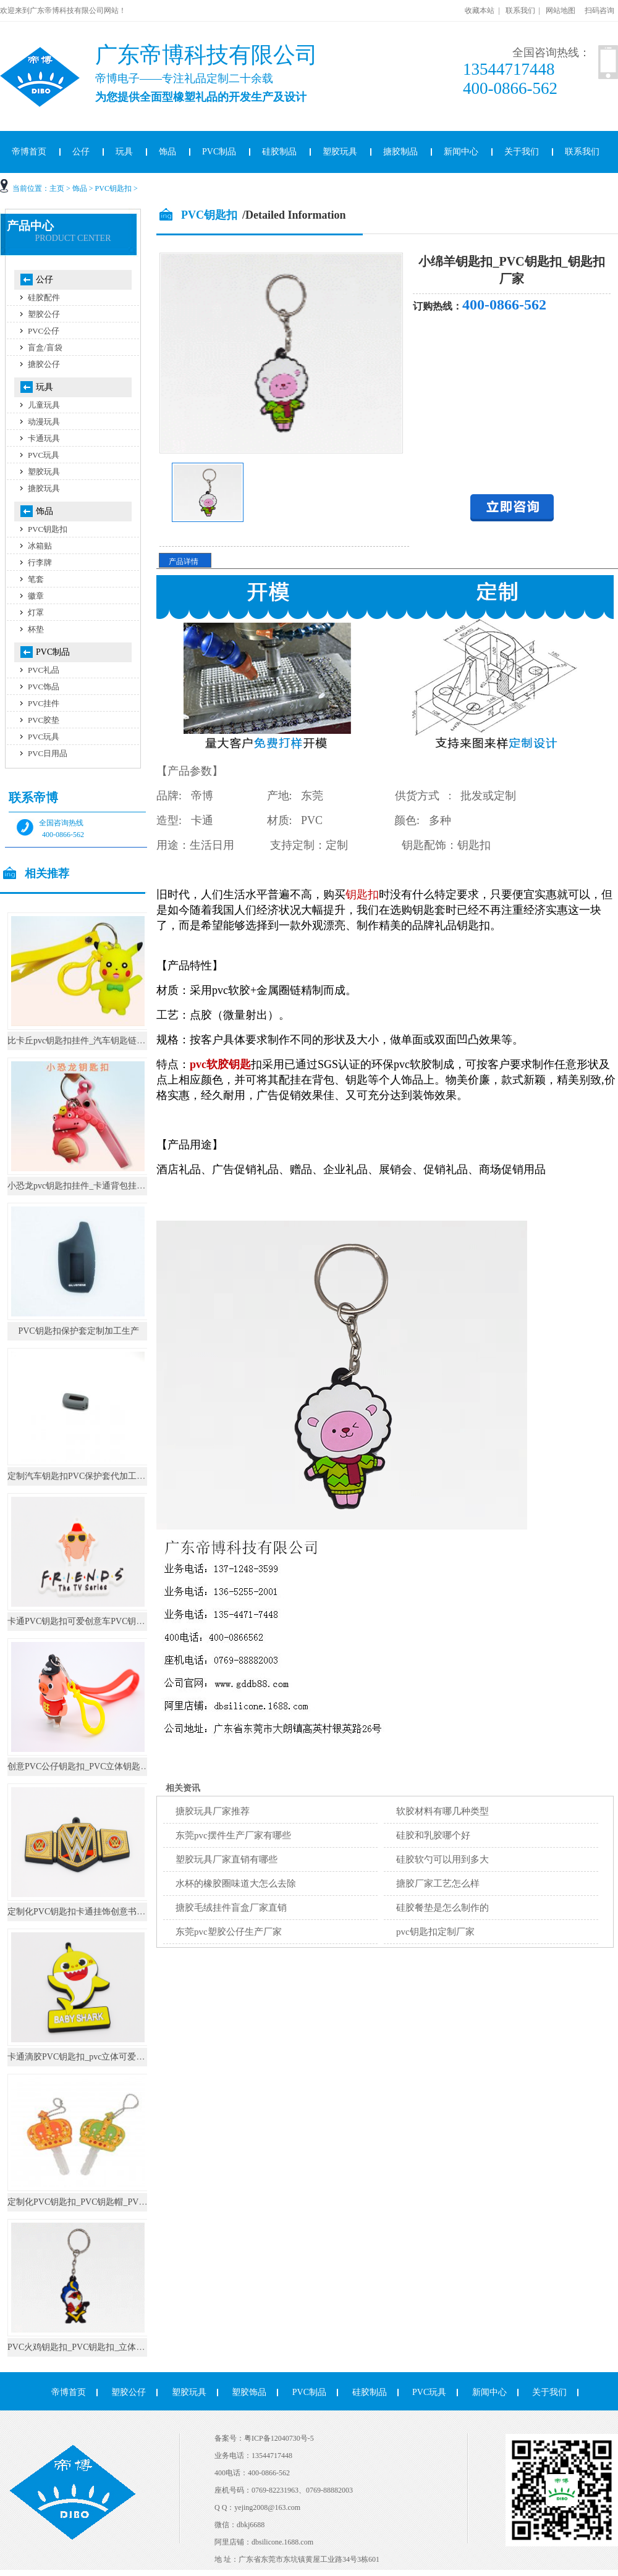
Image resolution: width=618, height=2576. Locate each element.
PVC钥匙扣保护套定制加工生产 (78, 1331)
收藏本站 (479, 10)
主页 (56, 188)
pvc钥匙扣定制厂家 (435, 1932)
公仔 (81, 151)
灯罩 (36, 612)
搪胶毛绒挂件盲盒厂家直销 (231, 1908)
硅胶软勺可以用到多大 (442, 1859)
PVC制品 (219, 151)
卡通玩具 (44, 438)
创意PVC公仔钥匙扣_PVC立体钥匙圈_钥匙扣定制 (102, 1766)
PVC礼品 (43, 670)
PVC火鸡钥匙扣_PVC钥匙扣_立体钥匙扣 (84, 2347)
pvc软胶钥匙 (220, 1064)
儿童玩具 (44, 405)
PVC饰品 (43, 686)
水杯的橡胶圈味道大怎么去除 (236, 1883)
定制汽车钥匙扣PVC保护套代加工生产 (80, 1476)
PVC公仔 (43, 330)
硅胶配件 (44, 297)
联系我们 (520, 10)
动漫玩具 (44, 421)
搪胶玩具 (44, 488)
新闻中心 (461, 151)
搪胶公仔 (44, 364)
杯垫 (36, 629)
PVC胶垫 (43, 720)
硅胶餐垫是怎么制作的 (442, 1908)
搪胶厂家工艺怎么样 (438, 1883)
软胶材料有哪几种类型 (442, 1811)
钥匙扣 (362, 894)
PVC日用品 (47, 753)
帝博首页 (68, 2392)
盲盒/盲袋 (45, 347)
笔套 (36, 579)
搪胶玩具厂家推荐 (213, 1811)
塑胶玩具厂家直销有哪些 (226, 1859)
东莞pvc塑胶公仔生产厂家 (229, 1932)
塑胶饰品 (249, 2392)
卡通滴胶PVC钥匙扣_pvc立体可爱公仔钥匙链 (93, 2056)
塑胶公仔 (44, 314)
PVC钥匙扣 (113, 188)
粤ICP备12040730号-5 (279, 2438)
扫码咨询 (599, 10)
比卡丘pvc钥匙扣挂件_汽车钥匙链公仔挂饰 (89, 1040)
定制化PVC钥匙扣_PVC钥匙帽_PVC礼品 (84, 2202)
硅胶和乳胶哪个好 (433, 1835)
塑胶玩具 (340, 151)
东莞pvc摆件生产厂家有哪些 (233, 1835)
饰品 (167, 151)
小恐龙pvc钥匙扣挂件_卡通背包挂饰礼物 (85, 1185)
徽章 (36, 595)
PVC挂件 (43, 703)
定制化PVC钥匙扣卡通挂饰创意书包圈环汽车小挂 (102, 1911)
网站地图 (560, 10)
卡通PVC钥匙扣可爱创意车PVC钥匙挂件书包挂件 (102, 1621)
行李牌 (40, 562)
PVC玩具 (43, 455)
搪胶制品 (400, 151)
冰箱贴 (40, 545)
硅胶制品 (279, 151)
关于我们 (521, 151)
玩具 (124, 151)
